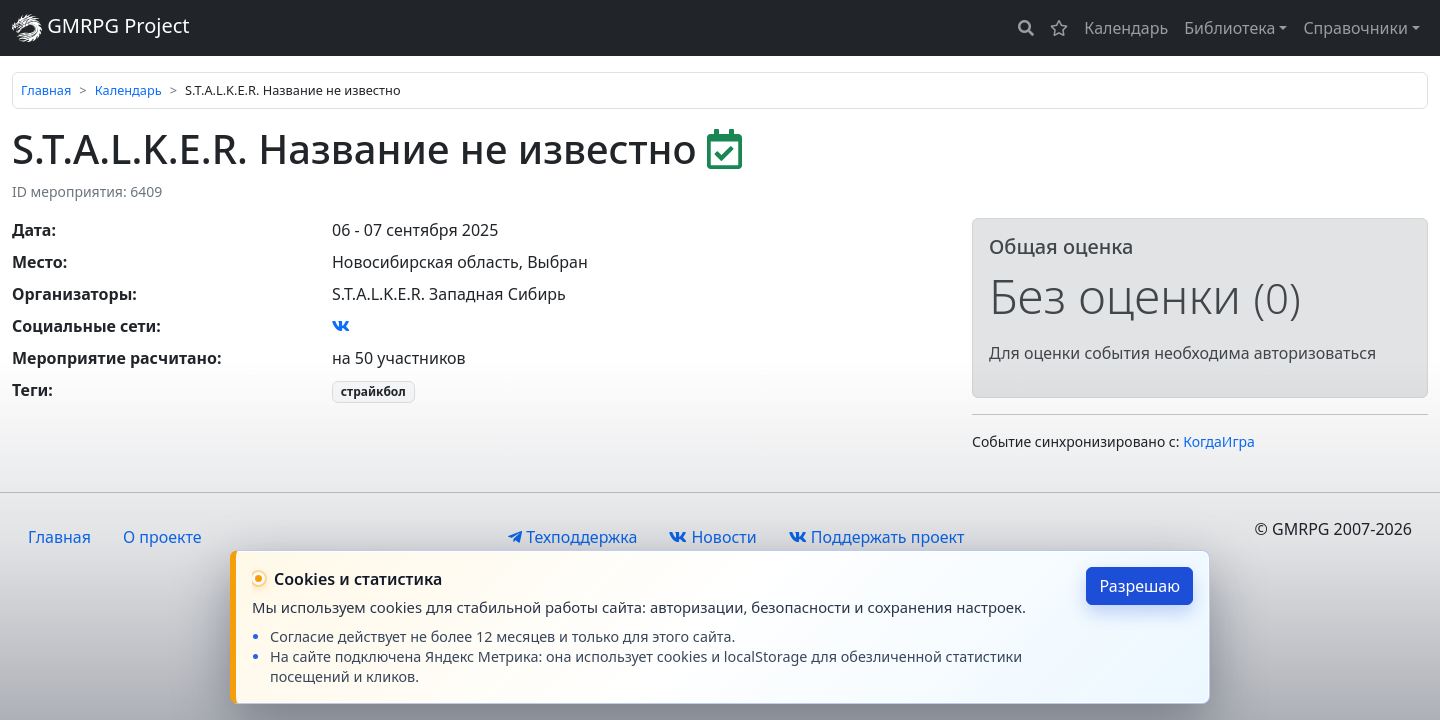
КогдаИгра (1219, 441)
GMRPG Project (101, 27)
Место (37, 262)
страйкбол (373, 391)
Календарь (1126, 28)
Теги (30, 390)
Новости (712, 537)
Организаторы (72, 294)
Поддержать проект (877, 537)
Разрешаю (1139, 586)
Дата (31, 230)
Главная (46, 90)
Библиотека (1229, 28)
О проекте (162, 537)
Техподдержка (572, 537)
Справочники (1355, 28)
